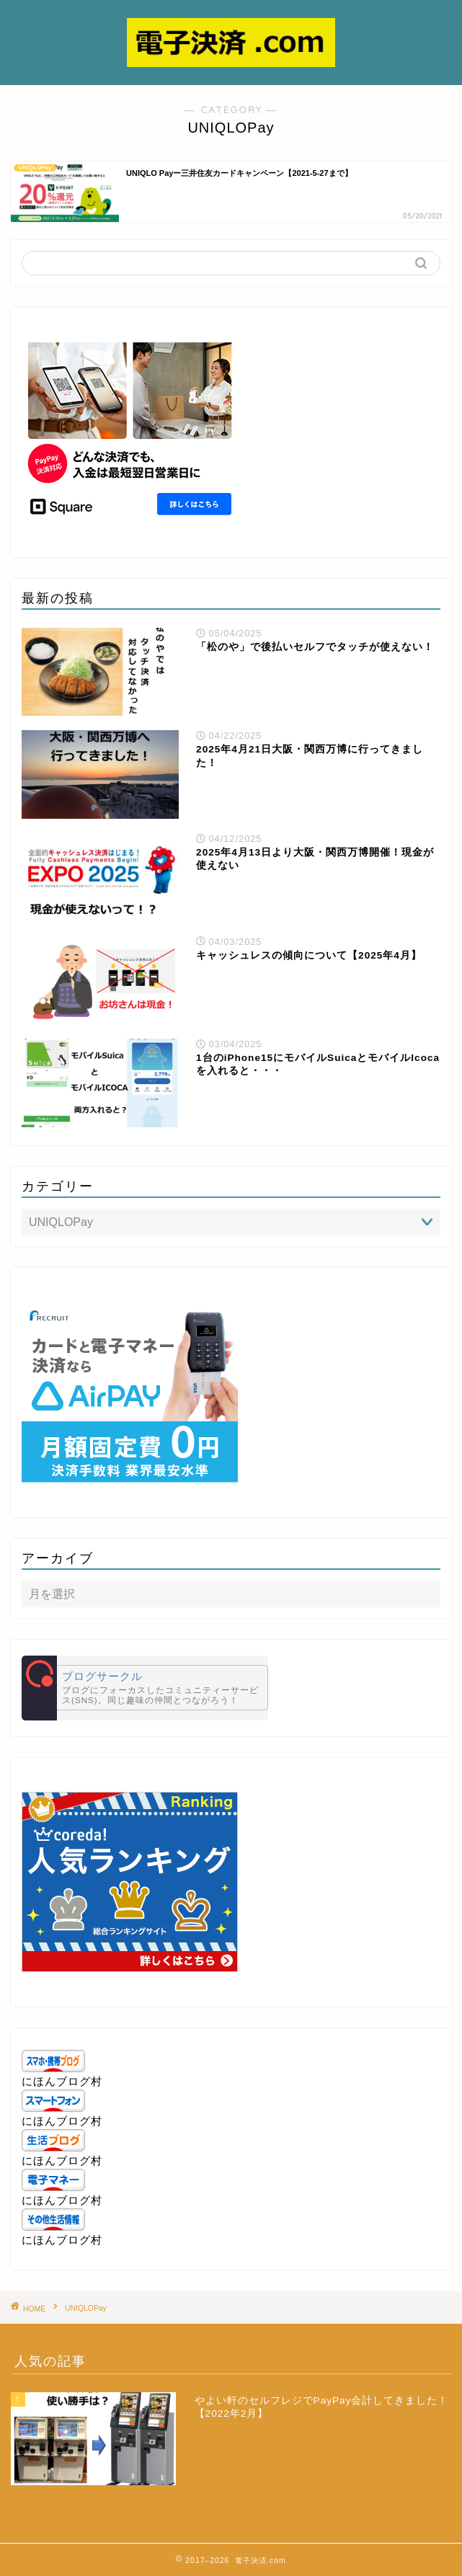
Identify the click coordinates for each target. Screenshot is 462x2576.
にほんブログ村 (62, 2081)
